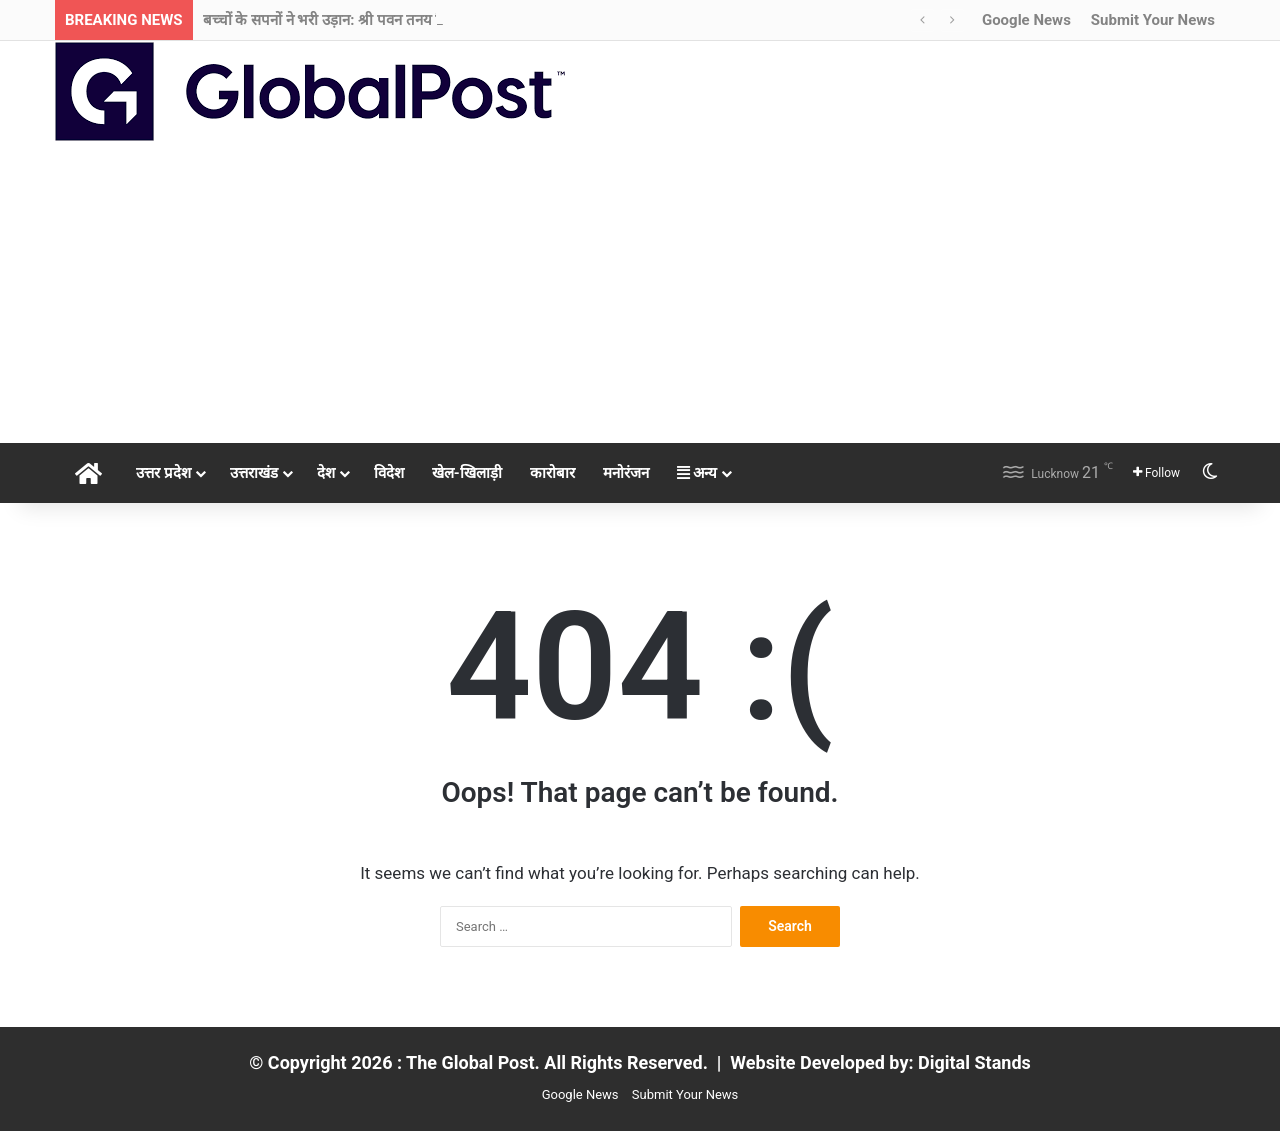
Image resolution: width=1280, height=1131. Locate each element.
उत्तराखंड (254, 473)
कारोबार (552, 473)
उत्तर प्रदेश (163, 473)
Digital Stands (974, 1062)
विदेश (389, 473)
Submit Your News (1153, 20)
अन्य (697, 473)
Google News (1026, 20)
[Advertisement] (640, 293)
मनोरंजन (626, 473)
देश (326, 473)
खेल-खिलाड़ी (467, 473)
